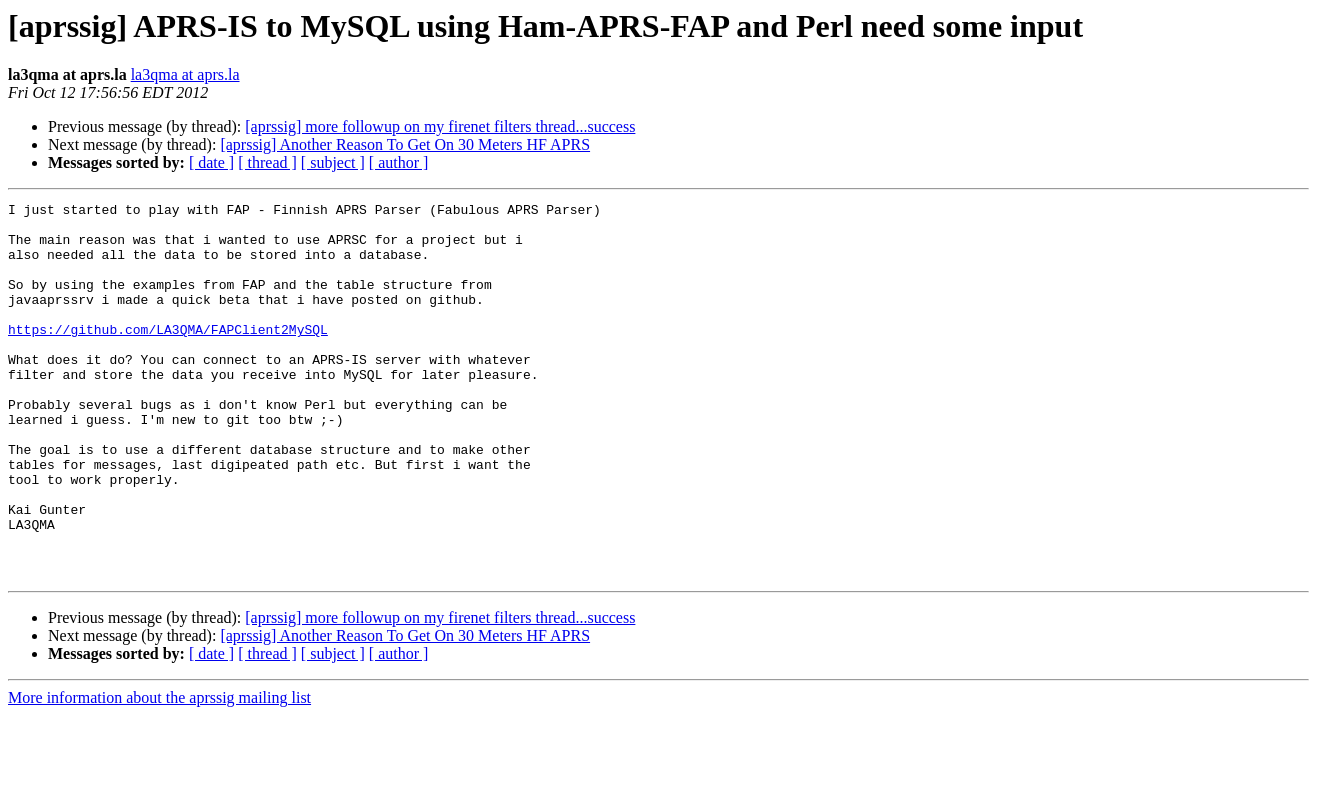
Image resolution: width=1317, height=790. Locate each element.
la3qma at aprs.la (185, 74)
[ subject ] (333, 162)
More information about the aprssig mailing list (159, 772)
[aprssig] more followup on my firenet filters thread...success (440, 126)
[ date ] (211, 162)
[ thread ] (267, 162)
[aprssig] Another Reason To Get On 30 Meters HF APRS (405, 144)
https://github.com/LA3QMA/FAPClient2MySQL (168, 356)
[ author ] (399, 162)
